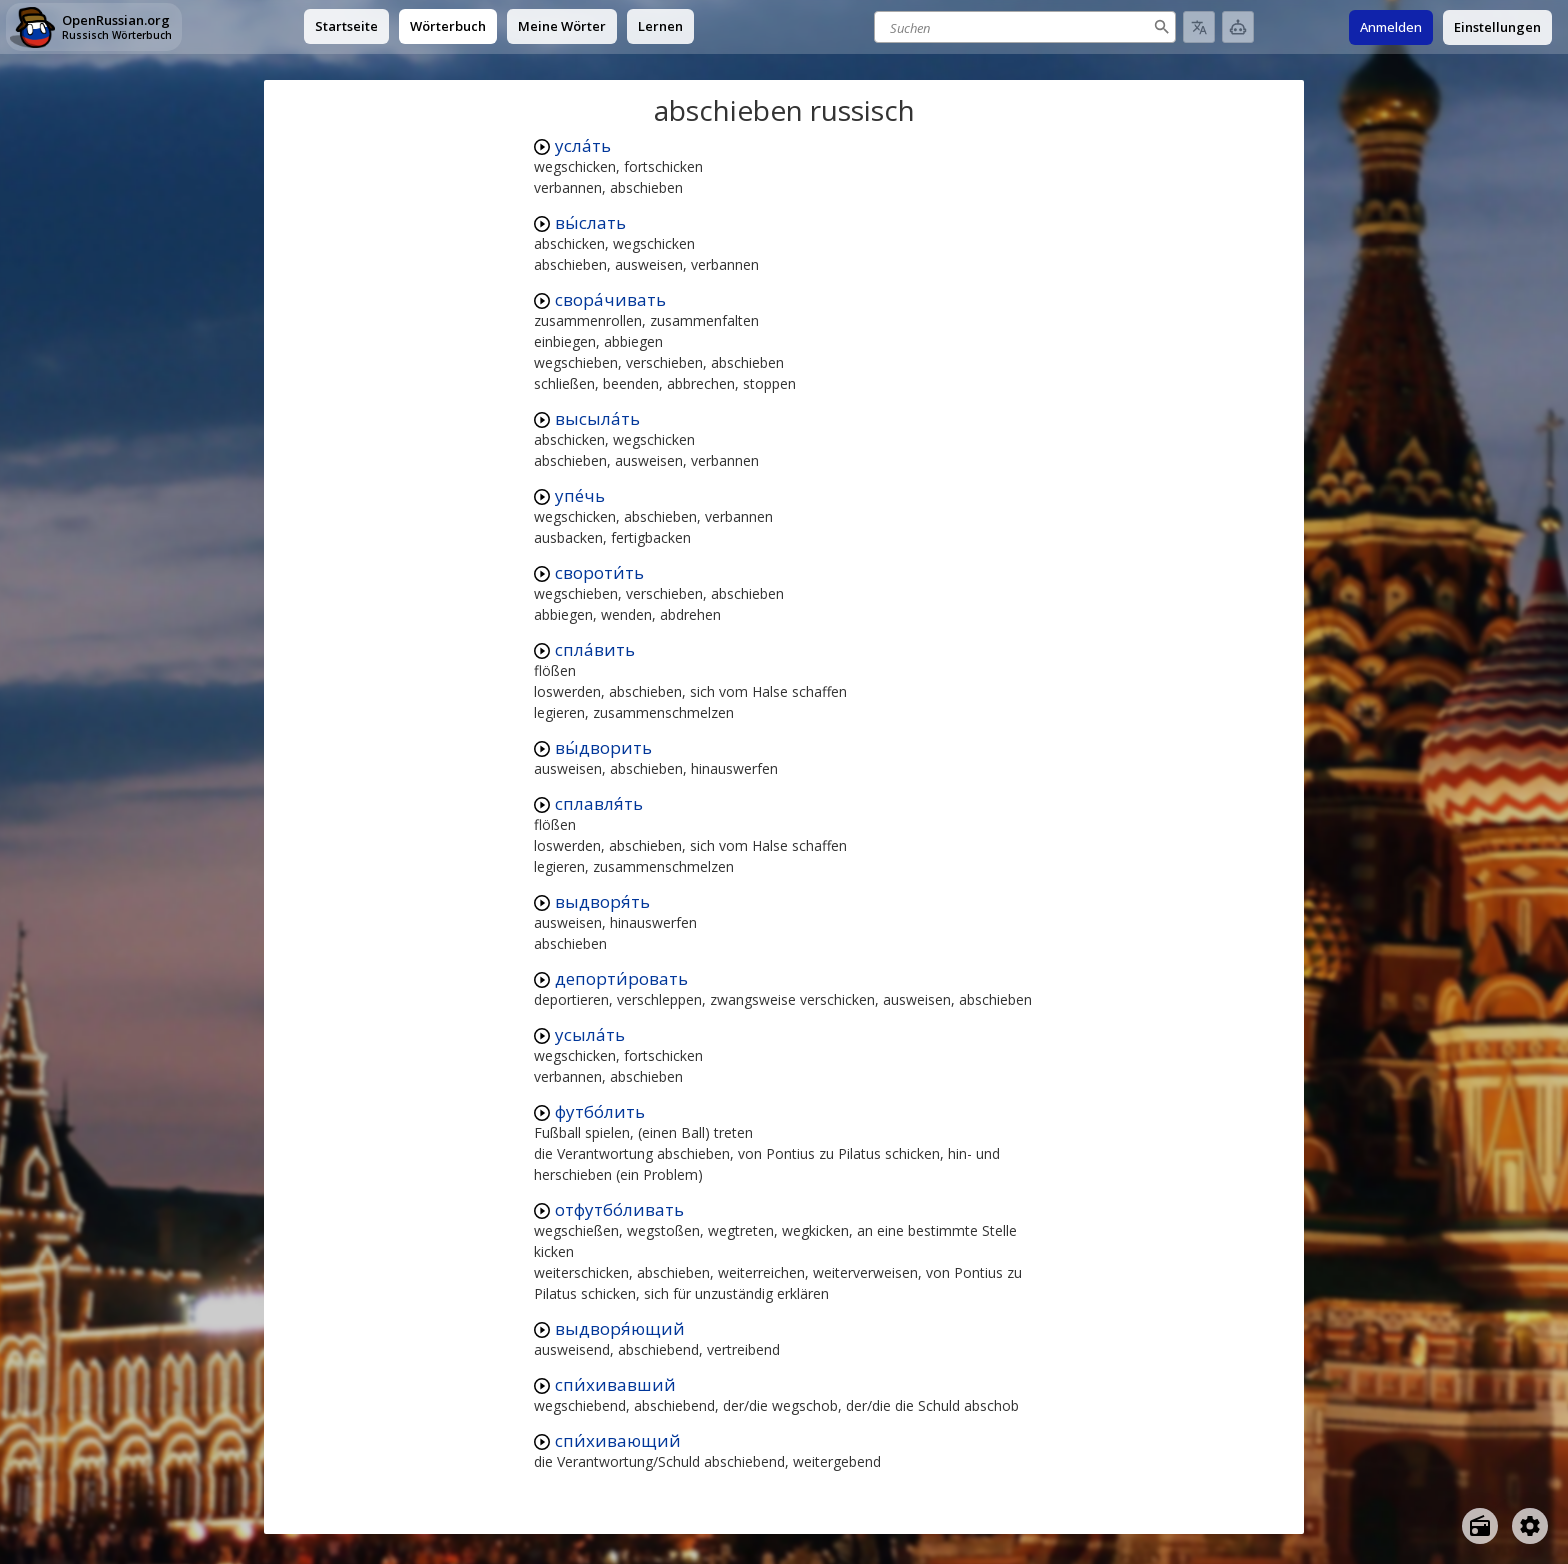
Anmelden (1391, 27)
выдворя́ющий (620, 1328)
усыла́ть (590, 1034)
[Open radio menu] (1480, 1526)
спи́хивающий (618, 1440)
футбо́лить (600, 1111)
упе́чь (580, 495)
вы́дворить (603, 747)
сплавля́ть (599, 803)
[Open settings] (1530, 1526)
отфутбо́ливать (619, 1209)
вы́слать (590, 222)
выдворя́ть (602, 901)
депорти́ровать (621, 978)
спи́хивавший (615, 1384)
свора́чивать (610, 299)
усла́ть (583, 145)
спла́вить (595, 649)
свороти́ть (599, 572)
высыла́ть (597, 418)
